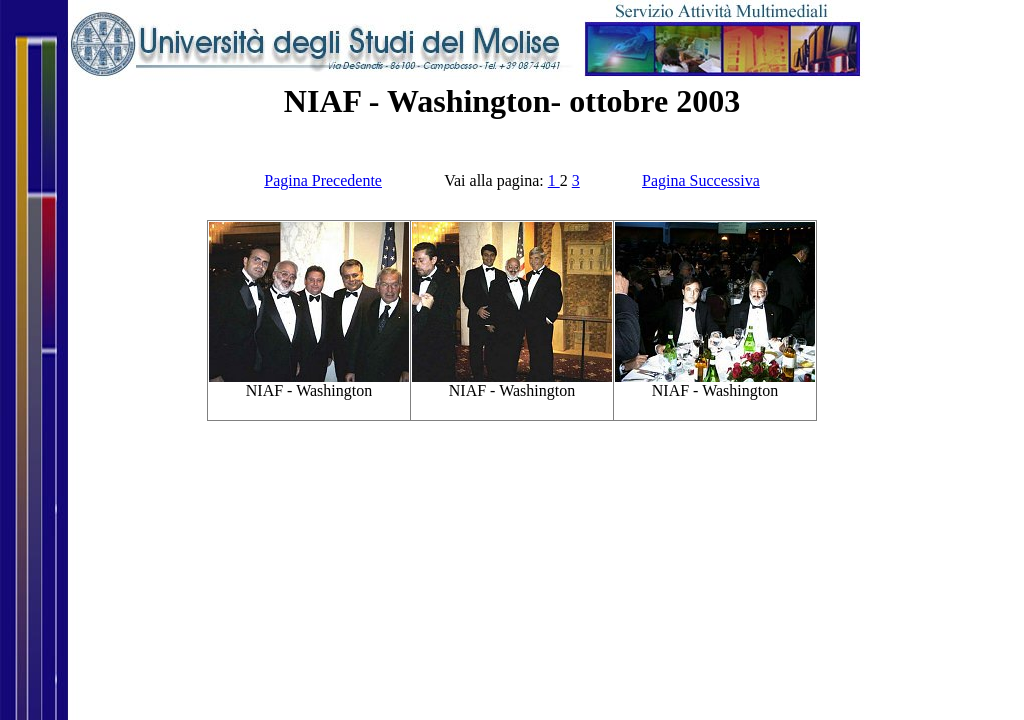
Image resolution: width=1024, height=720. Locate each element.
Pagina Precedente (323, 180)
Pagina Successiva (701, 180)
